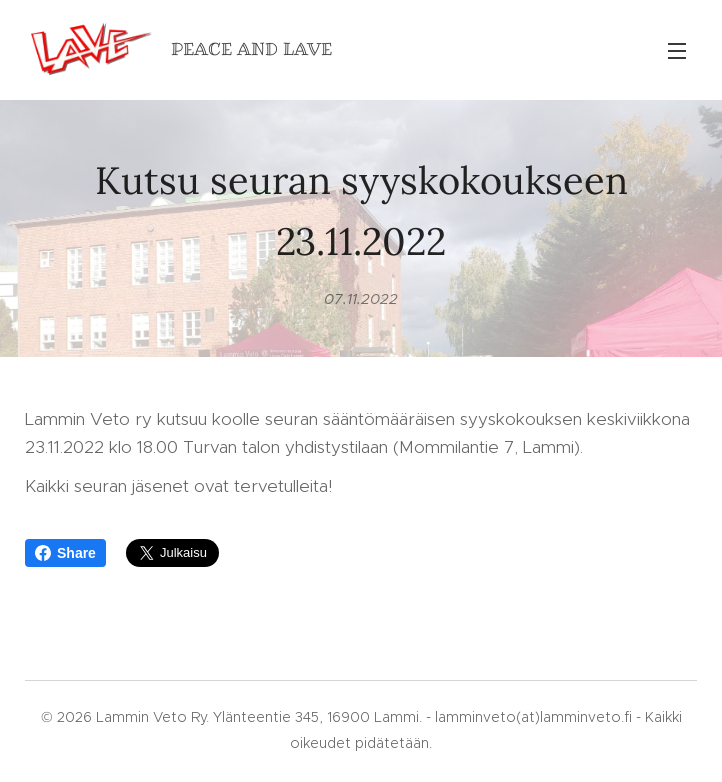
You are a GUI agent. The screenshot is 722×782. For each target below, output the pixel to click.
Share (65, 553)
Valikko (677, 51)
